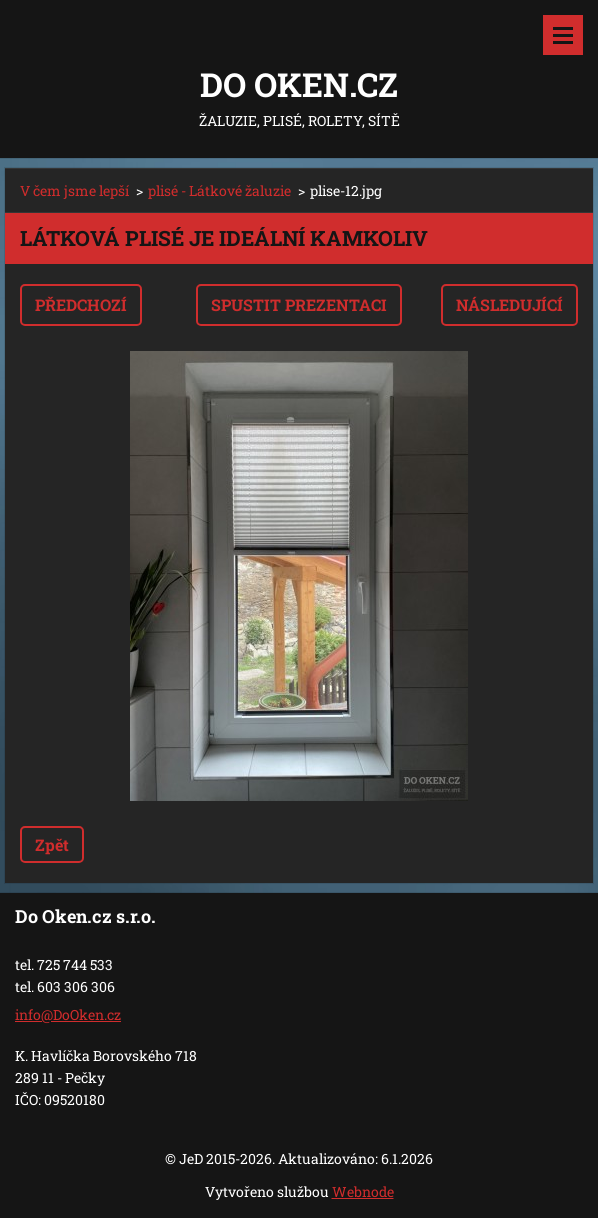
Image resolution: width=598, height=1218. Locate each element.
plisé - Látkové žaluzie (219, 190)
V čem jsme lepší (74, 190)
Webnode (363, 1191)
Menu (563, 35)
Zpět (52, 844)
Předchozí (81, 304)
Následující (509, 304)
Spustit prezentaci (299, 304)
